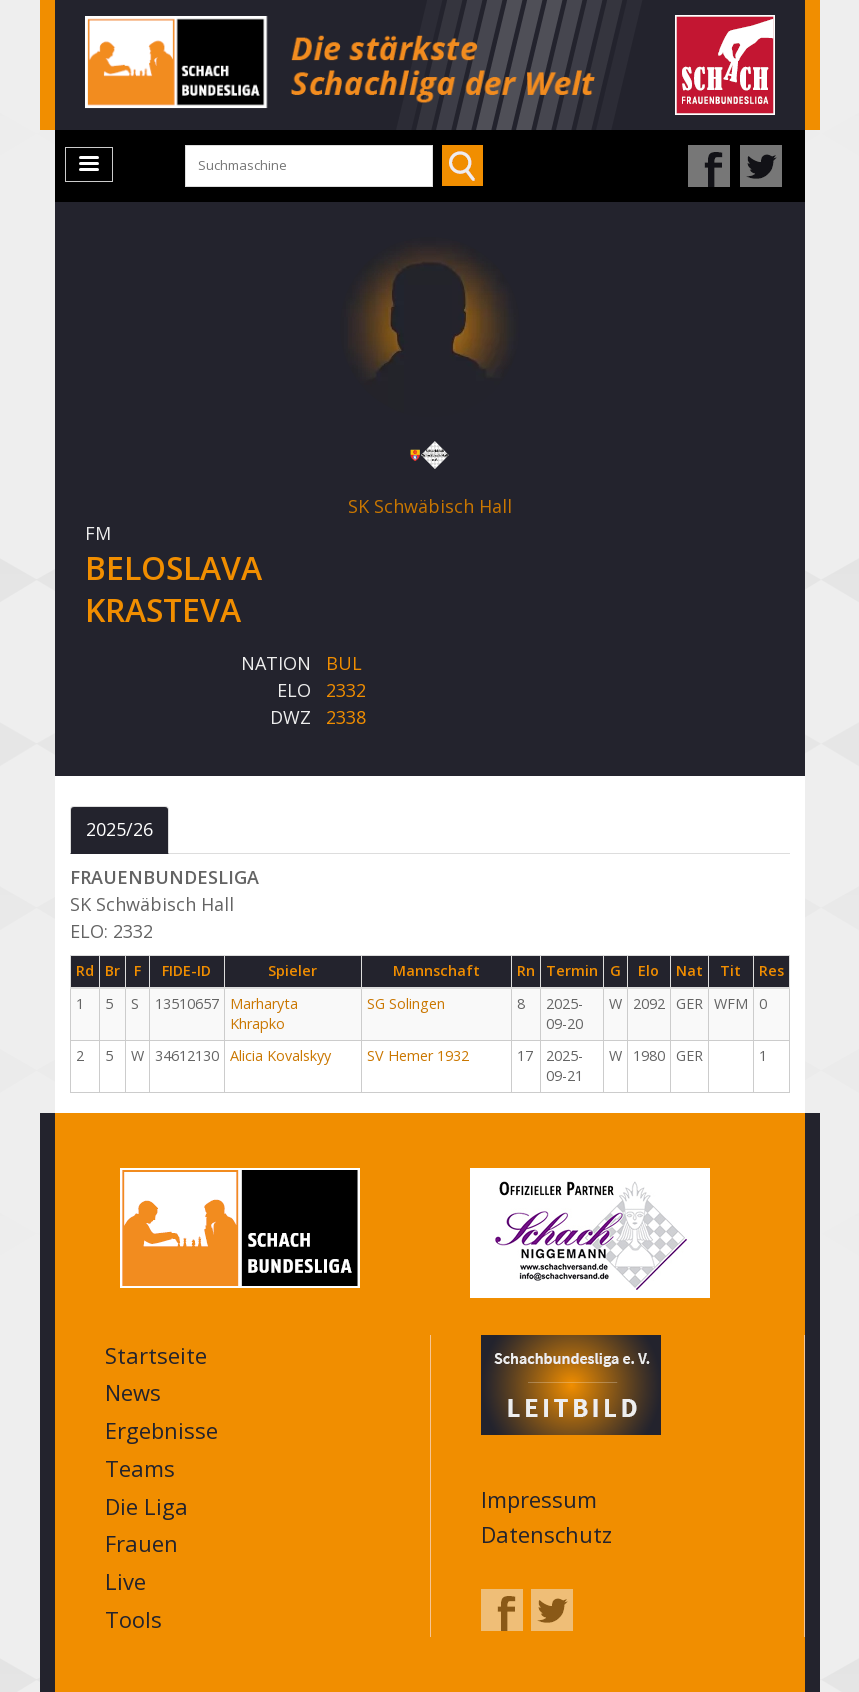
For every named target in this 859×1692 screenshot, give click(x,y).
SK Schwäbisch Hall (430, 506)
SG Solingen (406, 1003)
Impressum (539, 1499)
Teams (140, 1468)
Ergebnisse (161, 1430)
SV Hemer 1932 (418, 1055)
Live (125, 1581)
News (133, 1392)
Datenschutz (546, 1534)
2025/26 (119, 829)
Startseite (156, 1355)
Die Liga (146, 1506)
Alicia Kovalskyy (280, 1055)
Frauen (141, 1543)
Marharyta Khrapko (264, 1014)
